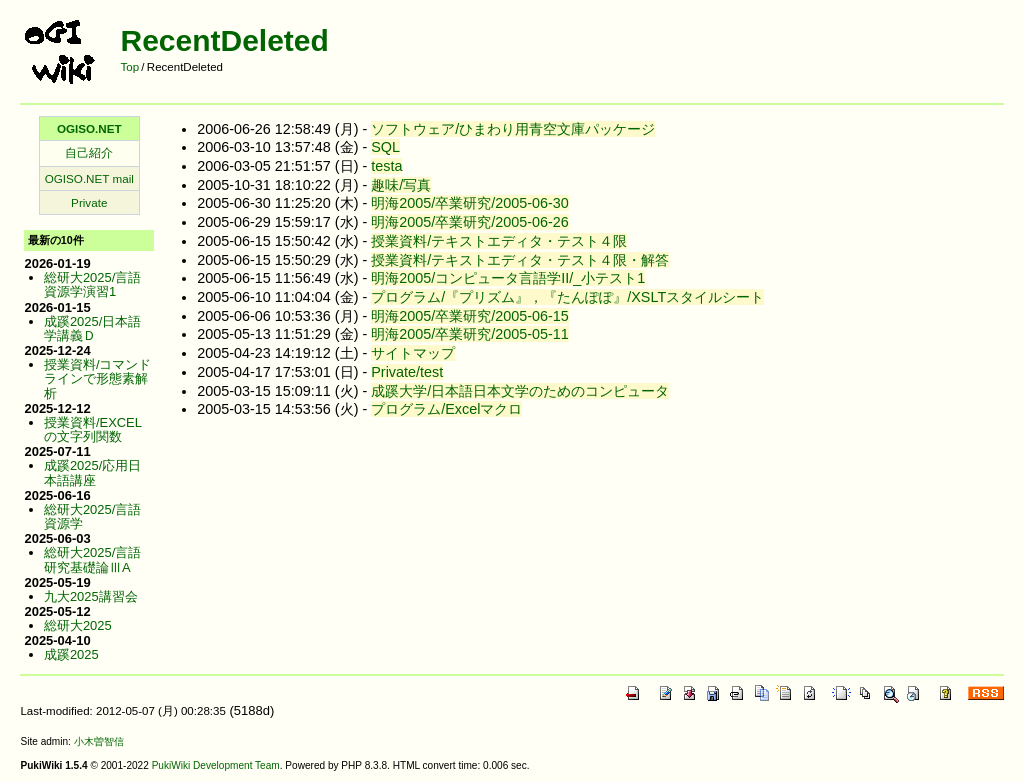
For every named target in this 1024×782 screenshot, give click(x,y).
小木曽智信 (99, 741)
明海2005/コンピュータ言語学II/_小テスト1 (508, 278)
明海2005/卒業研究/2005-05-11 (470, 334)
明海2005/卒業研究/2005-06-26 (470, 222)
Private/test (407, 372)
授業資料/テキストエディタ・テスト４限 (499, 241)
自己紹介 (89, 152)
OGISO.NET (89, 128)
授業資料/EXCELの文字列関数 (93, 429)
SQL (385, 147)
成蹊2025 (71, 654)
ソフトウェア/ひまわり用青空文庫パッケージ (513, 129)
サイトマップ (413, 353)
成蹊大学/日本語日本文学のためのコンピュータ (520, 391)
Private (89, 202)
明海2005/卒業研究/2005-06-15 (470, 316)
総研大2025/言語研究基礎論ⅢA (92, 559)
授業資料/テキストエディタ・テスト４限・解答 (520, 260)
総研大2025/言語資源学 (92, 516)
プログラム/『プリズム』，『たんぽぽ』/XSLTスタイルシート (567, 297)
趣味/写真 (401, 185)
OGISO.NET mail (89, 178)
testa (386, 166)
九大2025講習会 (91, 596)
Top (129, 67)
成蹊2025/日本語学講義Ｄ (92, 328)
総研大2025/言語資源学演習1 (92, 284)
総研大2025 (78, 625)
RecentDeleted (224, 40)
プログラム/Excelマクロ (446, 409)
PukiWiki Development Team (216, 765)
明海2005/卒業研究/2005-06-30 (470, 203)
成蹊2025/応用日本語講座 (92, 472)
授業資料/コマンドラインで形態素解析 (98, 379)
